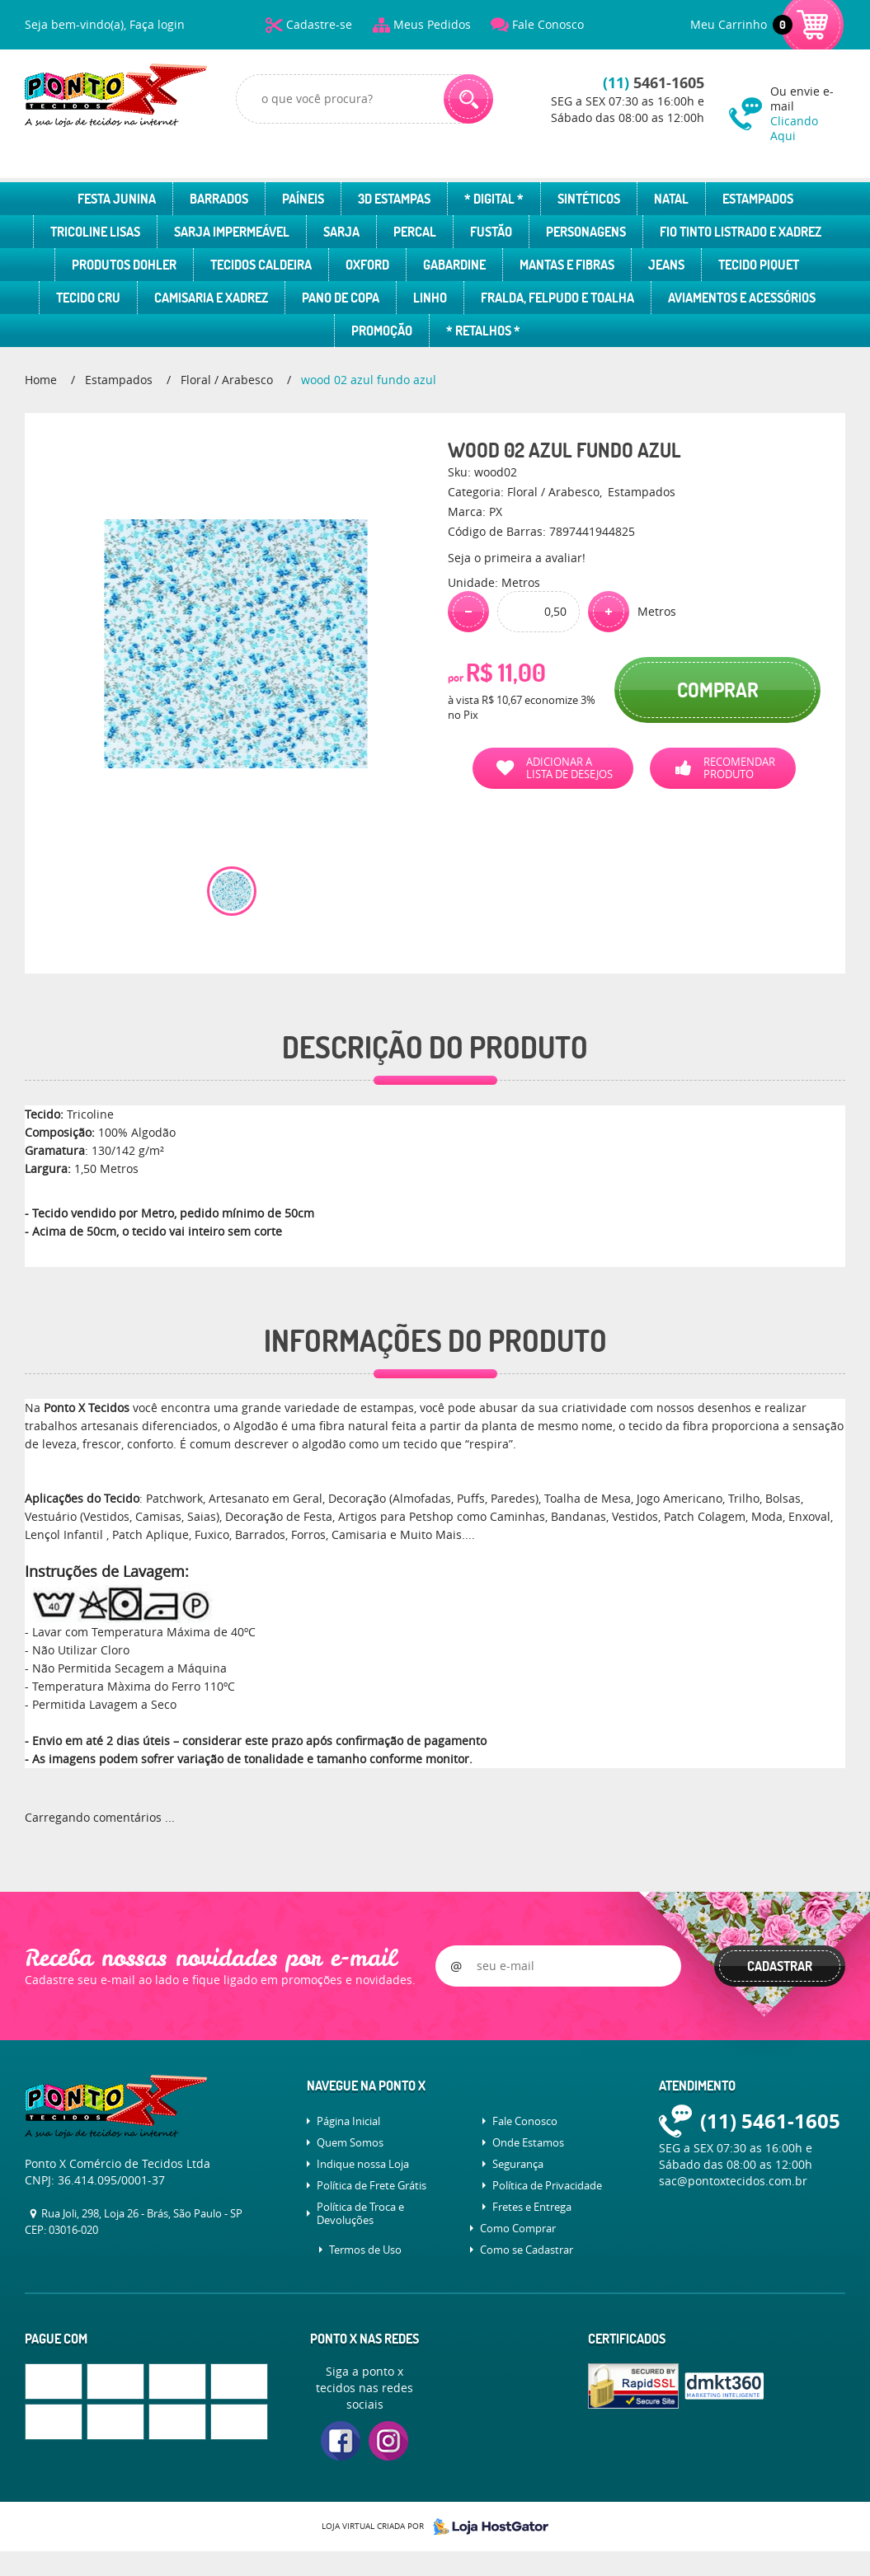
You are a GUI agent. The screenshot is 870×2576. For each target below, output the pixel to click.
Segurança (517, 2163)
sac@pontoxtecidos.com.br (733, 2181)
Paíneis (303, 198)
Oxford (367, 264)
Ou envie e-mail (807, 113)
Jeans (666, 264)
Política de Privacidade (547, 2185)
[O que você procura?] (468, 99)
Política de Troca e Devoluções (360, 2213)
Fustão (491, 231)
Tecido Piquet (758, 264)
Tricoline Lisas (95, 231)
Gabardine (454, 264)
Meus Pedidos (432, 24)
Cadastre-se (319, 24)
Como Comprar (518, 2228)
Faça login (157, 24)
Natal (671, 198)
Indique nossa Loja (363, 2163)
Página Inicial (348, 2121)
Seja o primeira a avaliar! (516, 557)
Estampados (757, 198)
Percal (414, 231)
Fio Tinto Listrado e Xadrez (740, 231)
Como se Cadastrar (526, 2249)
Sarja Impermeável (231, 231)
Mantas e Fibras (567, 264)
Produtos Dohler (124, 264)
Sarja (341, 231)
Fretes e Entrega (531, 2206)
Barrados (219, 198)
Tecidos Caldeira (261, 264)
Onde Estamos (528, 2142)
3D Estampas (394, 198)
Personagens (586, 231)
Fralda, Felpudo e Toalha (557, 297)
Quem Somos (350, 2142)
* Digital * (494, 198)
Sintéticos (588, 198)
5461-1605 (653, 83)
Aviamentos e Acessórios (742, 297)
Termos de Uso (365, 2249)
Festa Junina (117, 198)
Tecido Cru (88, 297)
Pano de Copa (340, 297)
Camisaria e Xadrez (211, 297)
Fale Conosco (548, 24)
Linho (430, 297)
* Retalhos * (483, 330)
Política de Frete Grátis (371, 2185)
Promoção (381, 330)
